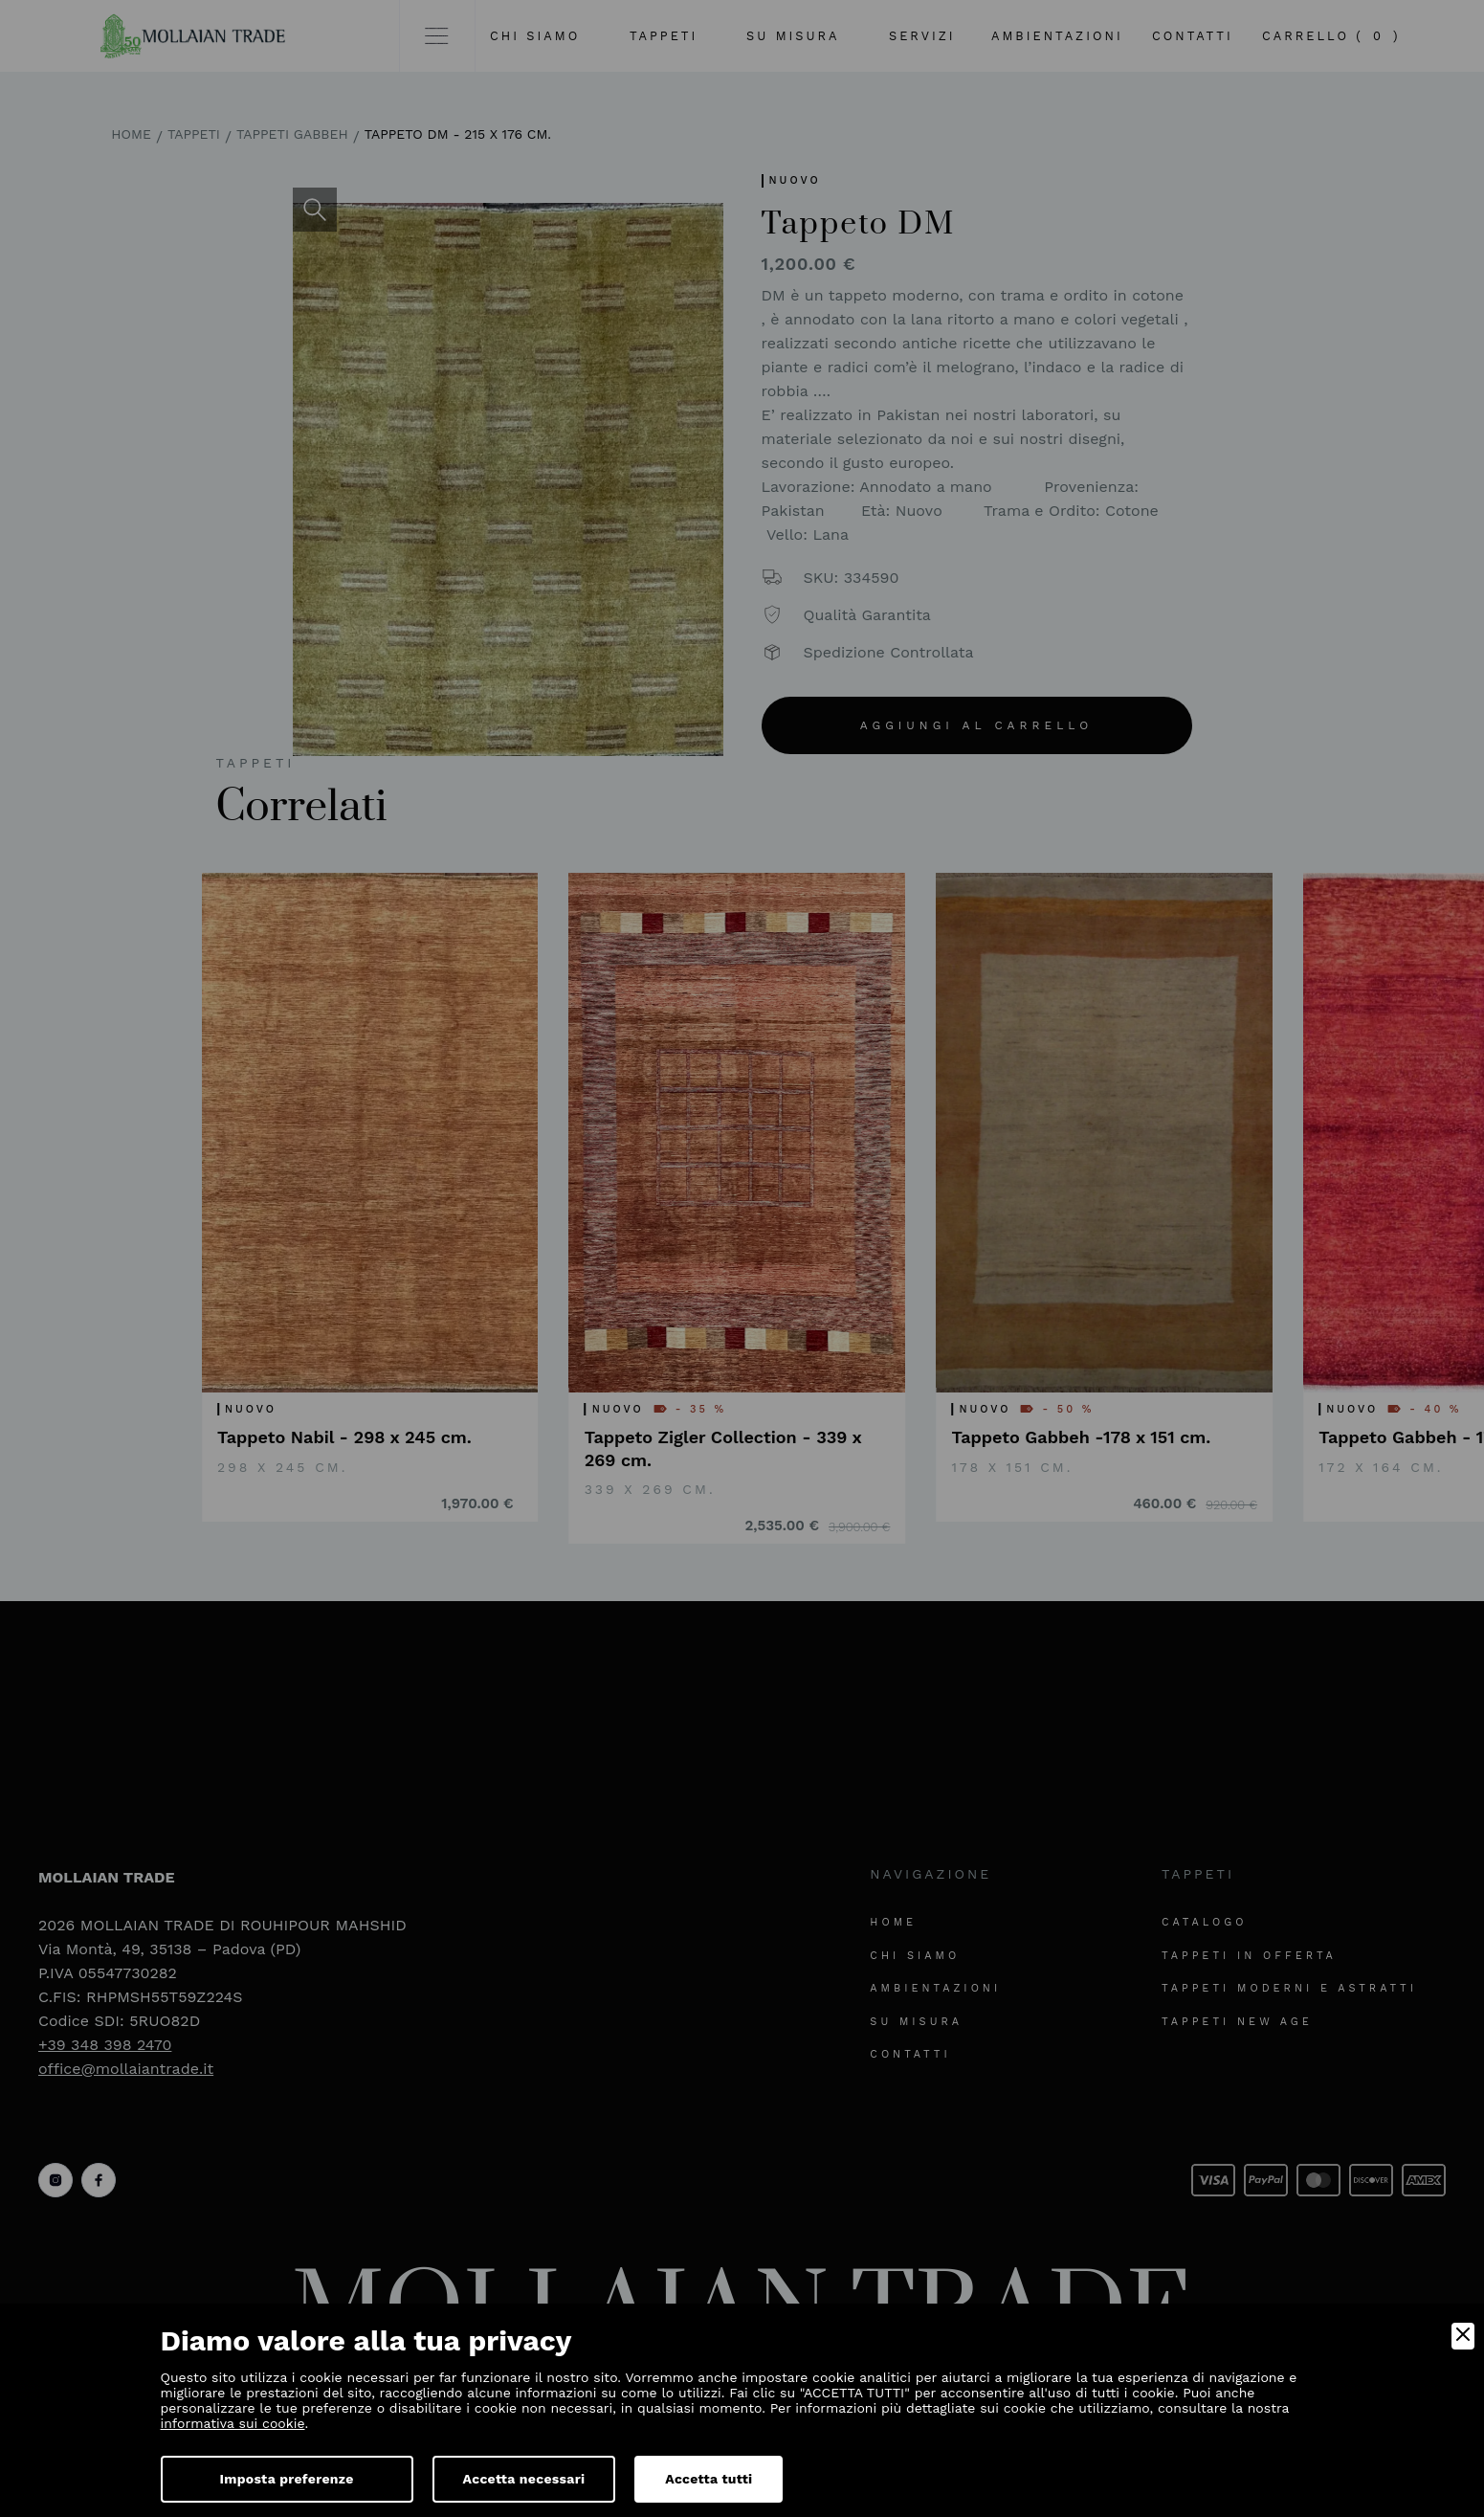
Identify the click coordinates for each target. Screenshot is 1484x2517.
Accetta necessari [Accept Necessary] (524, 2478)
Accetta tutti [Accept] (708, 2478)
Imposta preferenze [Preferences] (287, 2478)
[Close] (1462, 2336)
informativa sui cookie (233, 2423)
